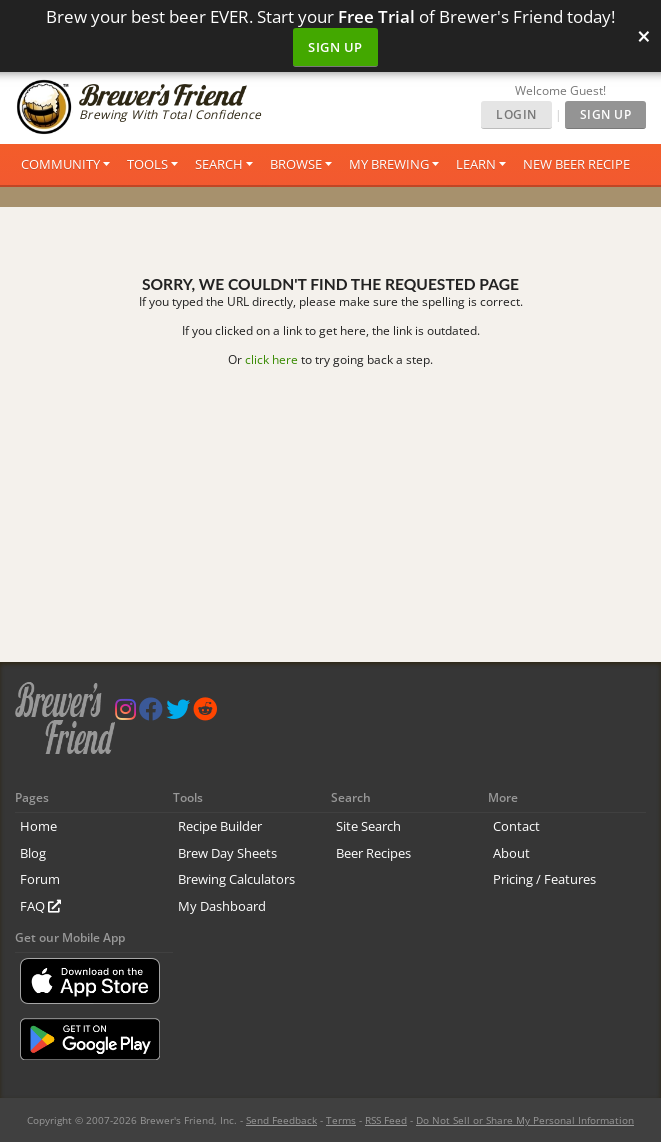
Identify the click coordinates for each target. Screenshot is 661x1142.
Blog (33, 853)
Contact (516, 826)
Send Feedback (281, 1120)
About (511, 853)
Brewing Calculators (236, 879)
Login (516, 114)
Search (219, 164)
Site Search (368, 826)
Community (60, 164)
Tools (147, 164)
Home (38, 826)
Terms (341, 1120)
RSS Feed (386, 1120)
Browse (296, 164)
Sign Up (335, 47)
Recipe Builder (220, 826)
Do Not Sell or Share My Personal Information (525, 1120)
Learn (476, 164)
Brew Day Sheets (227, 853)
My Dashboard (222, 906)
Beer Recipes (373, 853)
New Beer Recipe (576, 164)
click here (271, 359)
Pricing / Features (544, 879)
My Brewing (389, 164)
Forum (40, 879)
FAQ (40, 906)
